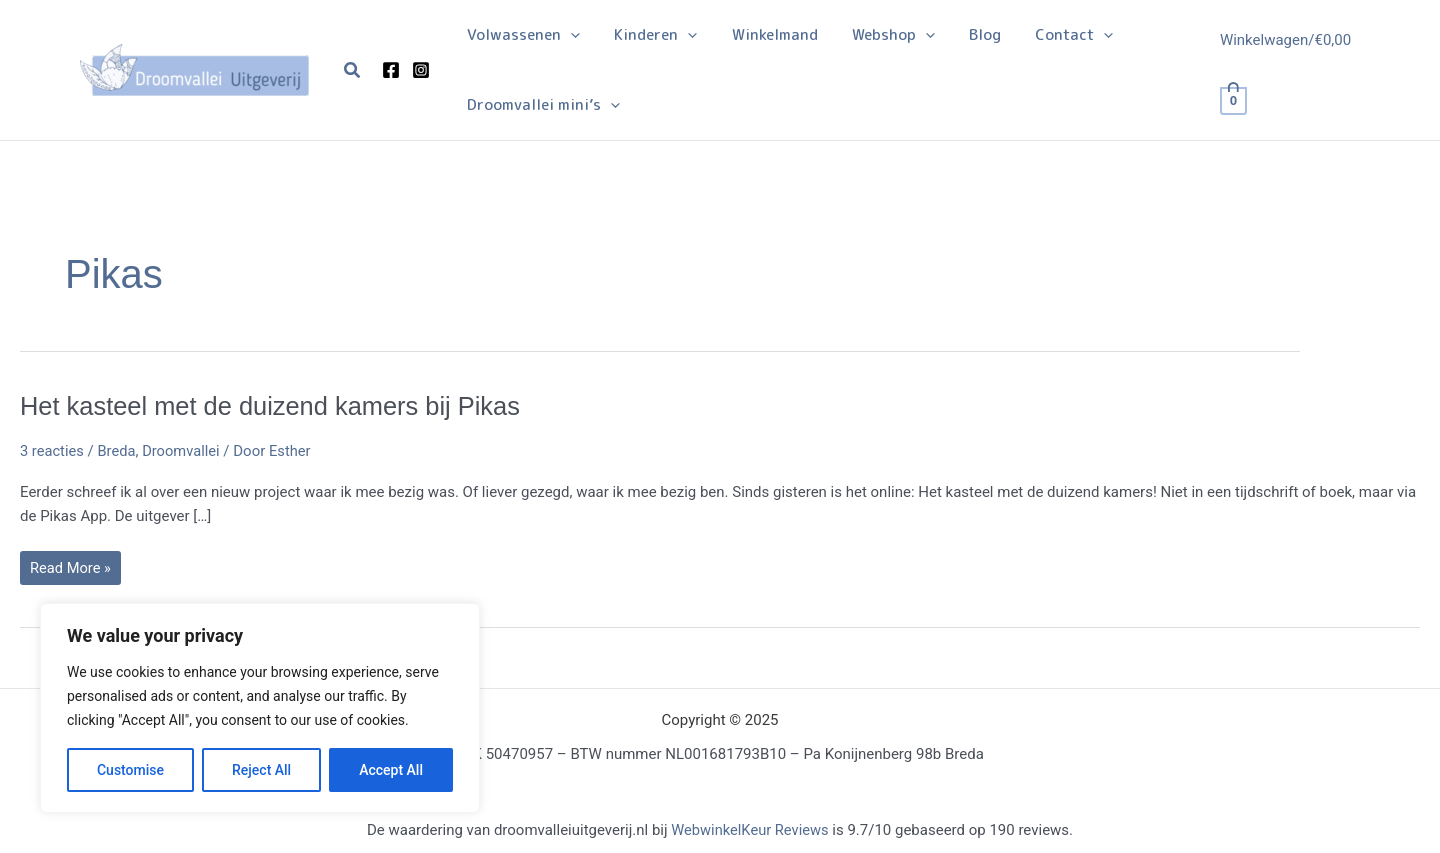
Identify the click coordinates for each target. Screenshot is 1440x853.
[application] (568, 35)
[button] (353, 70)
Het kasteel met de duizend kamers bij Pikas (276, 406)
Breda (118, 451)
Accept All (391, 770)
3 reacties (52, 451)
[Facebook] (391, 70)
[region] (260, 708)
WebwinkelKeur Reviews (749, 831)
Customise (130, 770)
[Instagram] (421, 70)
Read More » (71, 572)
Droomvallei (184, 451)
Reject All (261, 770)
